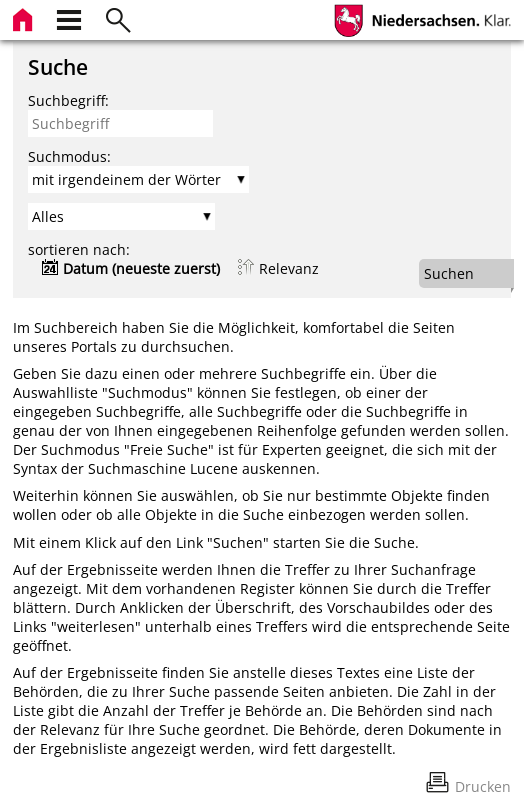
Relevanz (289, 268)
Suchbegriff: (68, 100)
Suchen (449, 273)
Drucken (483, 786)
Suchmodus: (69, 156)
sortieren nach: (79, 249)
